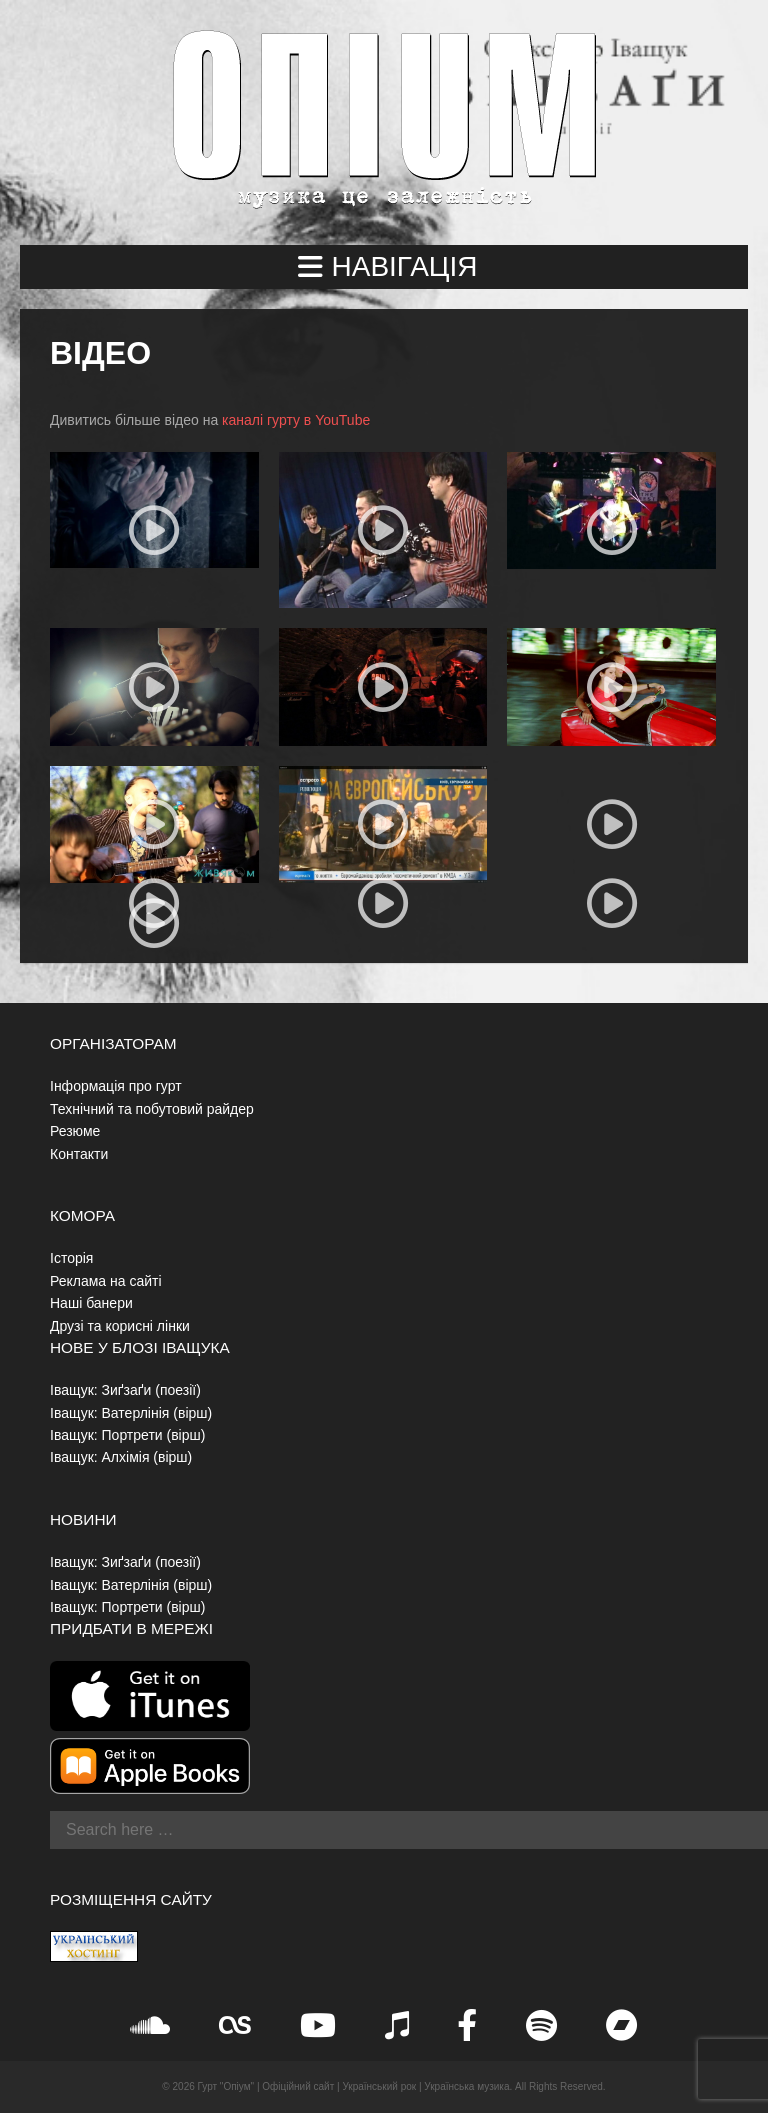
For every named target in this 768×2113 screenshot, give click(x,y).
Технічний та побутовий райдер (152, 1109)
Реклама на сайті (106, 1281)
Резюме (75, 1131)
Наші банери (91, 1303)
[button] (384, 267)
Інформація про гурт (116, 1086)
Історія (71, 1258)
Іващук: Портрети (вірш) (127, 1435)
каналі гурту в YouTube (296, 420)
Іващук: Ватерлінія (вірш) (131, 1413)
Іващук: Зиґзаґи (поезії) (125, 1390)
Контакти (79, 1154)
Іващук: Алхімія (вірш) (121, 1457)
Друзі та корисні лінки (120, 1326)
